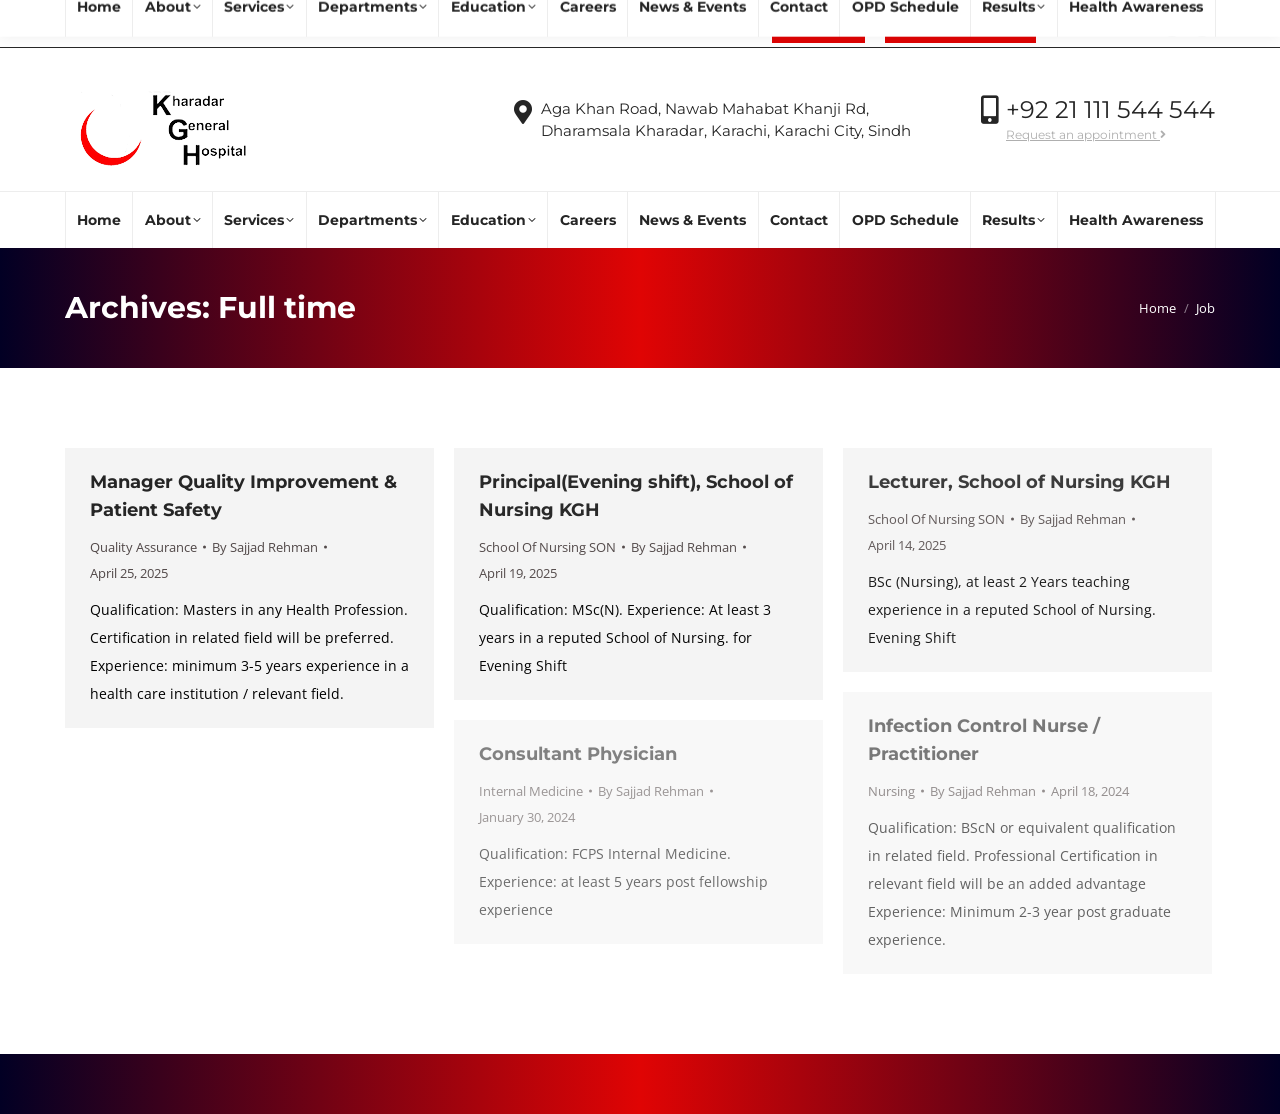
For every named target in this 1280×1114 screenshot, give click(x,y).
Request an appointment (1086, 134)
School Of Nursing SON (547, 547)
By (265, 547)
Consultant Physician (578, 754)
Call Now (1097, 24)
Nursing (891, 791)
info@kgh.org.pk (218, 24)
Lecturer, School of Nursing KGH (1019, 482)
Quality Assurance (143, 547)
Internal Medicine (531, 791)
